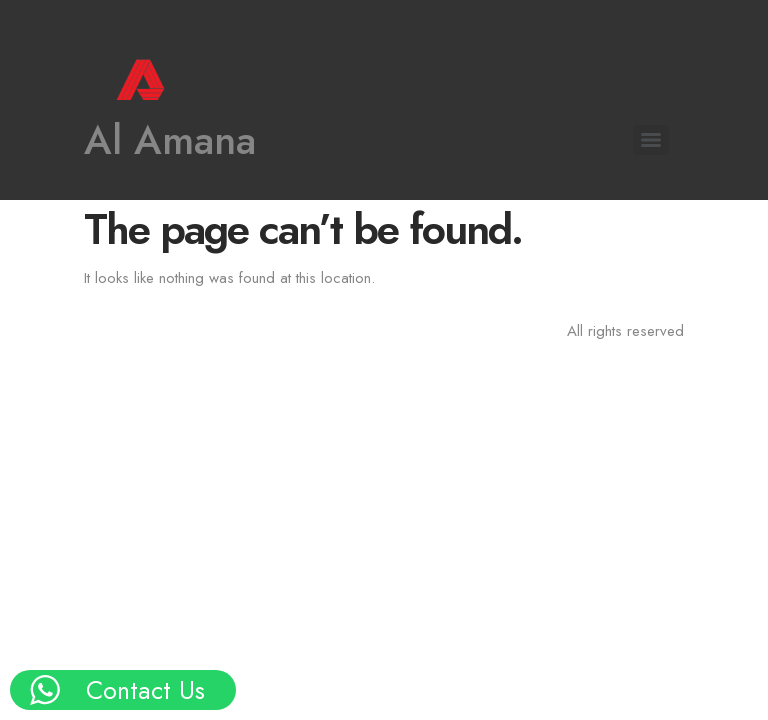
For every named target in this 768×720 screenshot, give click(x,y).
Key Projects (87, 324)
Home (65, 217)
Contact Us (82, 430)
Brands (69, 359)
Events (66, 395)
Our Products (91, 288)
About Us (76, 253)
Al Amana (170, 140)
